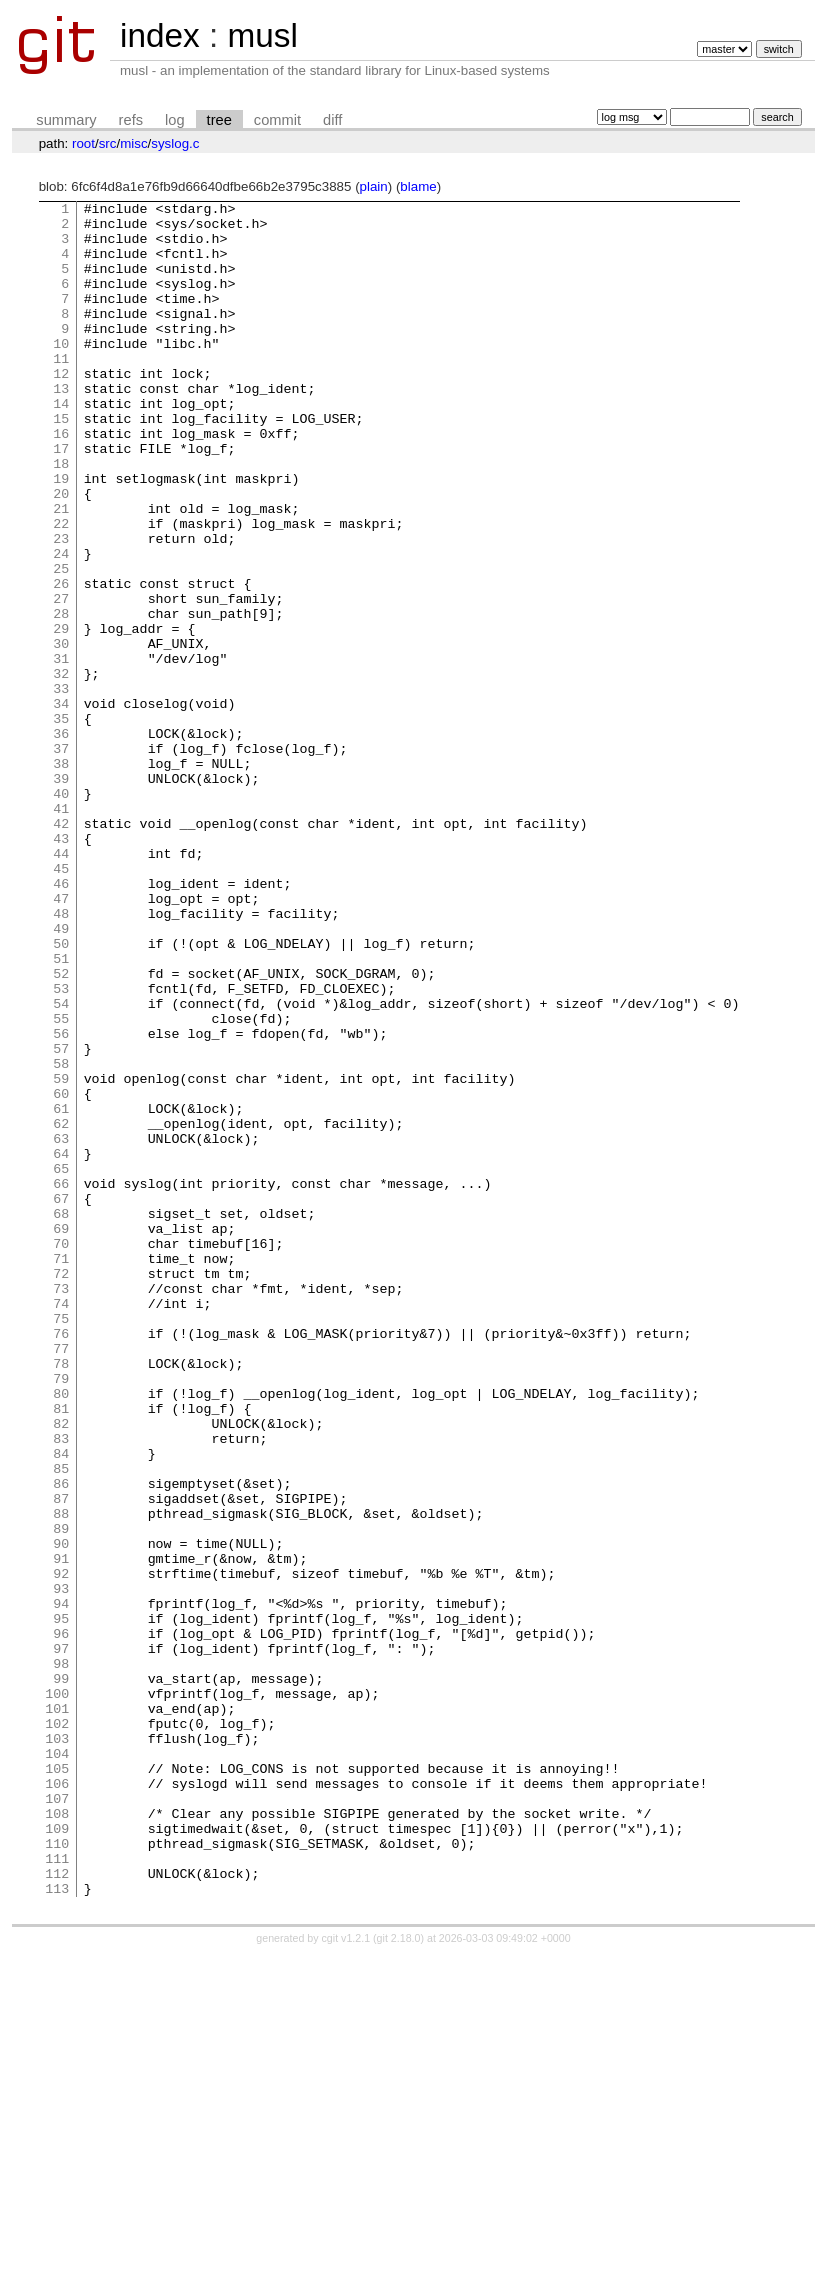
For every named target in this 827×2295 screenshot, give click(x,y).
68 (61, 1417)
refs (131, 120)
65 (61, 1363)
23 (61, 607)
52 (61, 1129)
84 (61, 1705)
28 (61, 697)
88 (61, 1777)
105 (57, 2083)
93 (61, 1867)
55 (61, 1183)
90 (61, 1813)
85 (61, 1723)
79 (61, 1615)
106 (57, 2101)
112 (57, 2209)
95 (61, 1903)
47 (61, 1039)
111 (57, 2191)
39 (61, 895)
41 (61, 931)
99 (61, 1975)
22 (61, 589)
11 (61, 391)
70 (61, 1453)
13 (61, 427)
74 (61, 1525)
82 (61, 1669)
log (175, 120)
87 (61, 1759)
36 (61, 841)
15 (61, 463)
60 (61, 1273)
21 (61, 571)
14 (61, 445)
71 (61, 1471)
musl (262, 35)
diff (332, 120)
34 (61, 805)
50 (61, 1093)
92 (61, 1849)
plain (374, 186)
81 (61, 1651)
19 (61, 535)
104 (57, 2065)
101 (57, 2011)
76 (61, 1561)
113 (57, 2227)
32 (61, 769)
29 (61, 715)
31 (61, 751)
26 (61, 661)
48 (61, 1057)
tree (219, 120)
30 (61, 733)
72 (61, 1489)
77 (61, 1579)
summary (66, 120)
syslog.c (175, 143)
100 (57, 1993)
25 (61, 643)
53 (61, 1147)
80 (61, 1633)
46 (61, 1021)
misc (133, 143)
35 (61, 823)
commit (277, 120)
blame (418, 186)
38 (61, 877)
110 (57, 2173)
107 (57, 2119)
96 (61, 1921)
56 (61, 1201)
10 (61, 373)
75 (61, 1543)
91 (61, 1831)
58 (61, 1237)
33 (61, 787)
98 (61, 1957)
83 (61, 1687)
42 (61, 949)
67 (61, 1399)
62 (61, 1309)
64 (61, 1345)
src (108, 143)
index (160, 35)
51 (61, 1111)
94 (61, 1885)
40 (61, 913)
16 (61, 481)
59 (61, 1255)
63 (61, 1327)
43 (61, 967)
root (83, 143)
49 (61, 1075)
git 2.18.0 (399, 2277)
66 (61, 1381)
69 (61, 1435)
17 (61, 499)
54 (61, 1165)
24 (61, 625)
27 (61, 679)
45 (61, 1003)
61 (61, 1291)
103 (57, 2047)
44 (61, 985)
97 (61, 1939)
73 (61, 1507)
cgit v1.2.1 (346, 2277)
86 (61, 1741)
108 (57, 2137)
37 (61, 859)
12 (61, 409)
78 (61, 1597)
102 (57, 2029)
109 (57, 2155)
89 (61, 1795)
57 (61, 1219)
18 (61, 517)
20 (61, 553)
